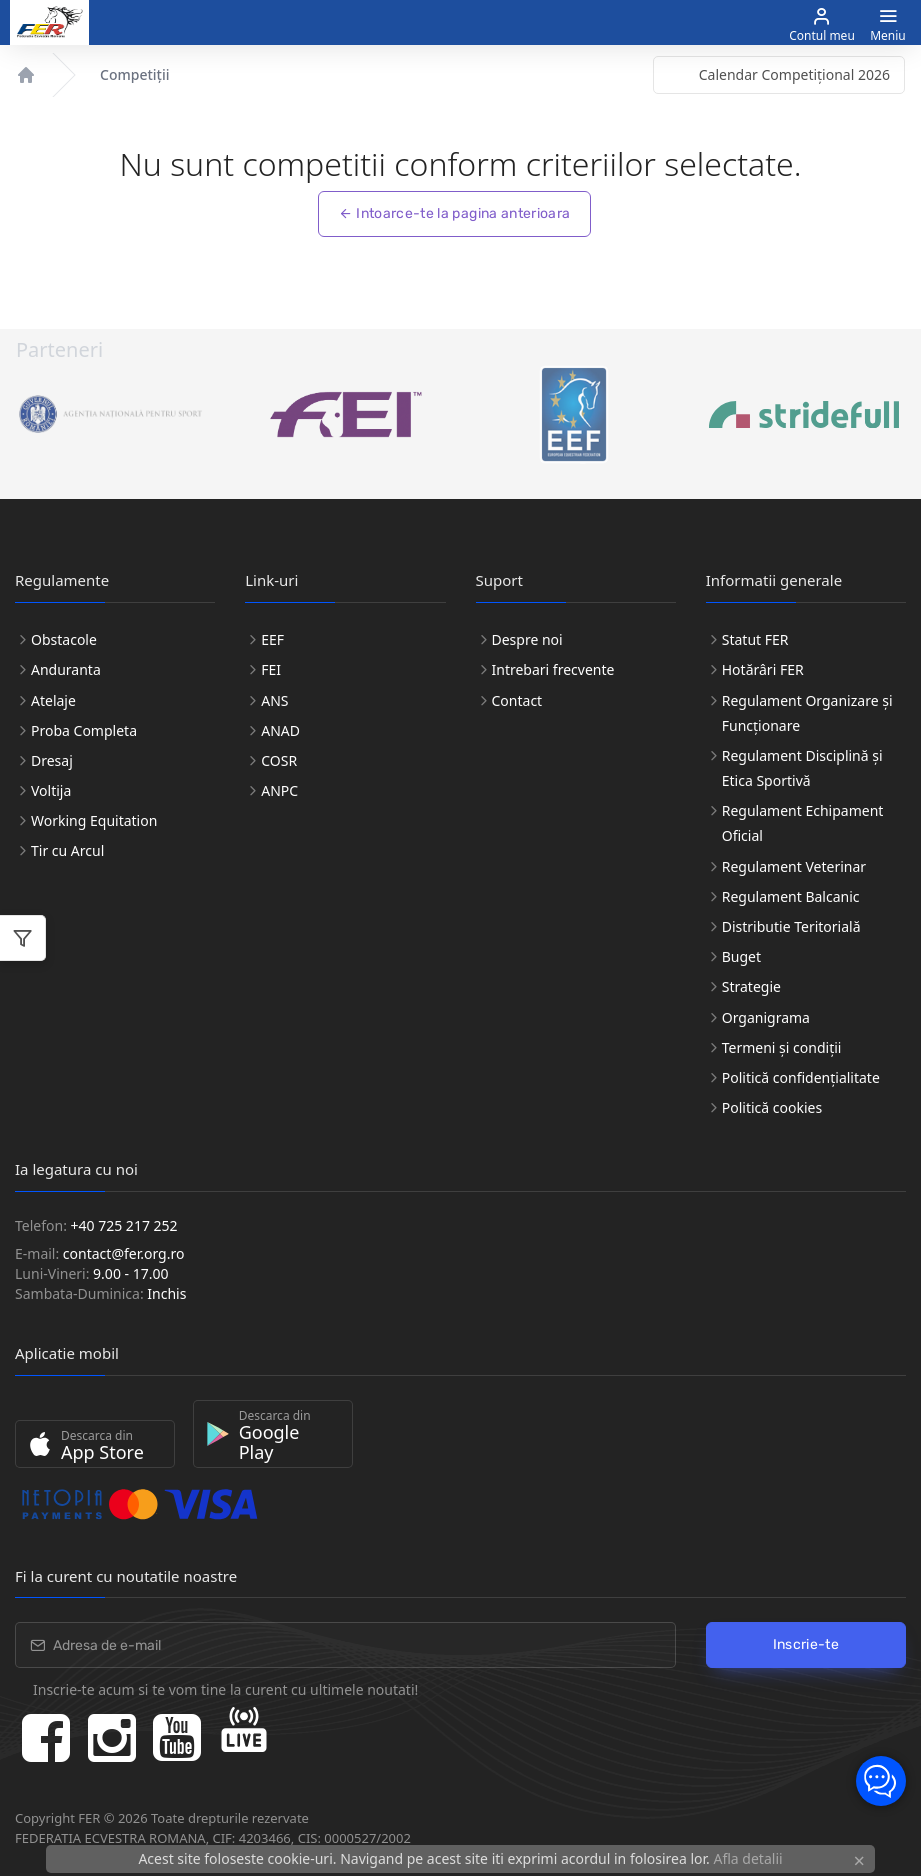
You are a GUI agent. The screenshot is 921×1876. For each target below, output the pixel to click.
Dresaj (52, 760)
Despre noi (527, 639)
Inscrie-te (806, 1644)
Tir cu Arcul (67, 850)
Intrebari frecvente (553, 669)
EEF (272, 639)
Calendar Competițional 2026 (794, 74)
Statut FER (755, 639)
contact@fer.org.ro (124, 1253)
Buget (741, 956)
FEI (271, 669)
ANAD (280, 730)
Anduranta (66, 669)
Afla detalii (747, 1858)
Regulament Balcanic (791, 896)
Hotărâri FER (763, 669)
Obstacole (64, 639)
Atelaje (53, 700)
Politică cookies (772, 1107)
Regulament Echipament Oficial (803, 823)
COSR (279, 760)
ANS (274, 700)
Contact (517, 700)
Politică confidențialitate (801, 1077)
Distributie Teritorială (791, 926)
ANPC (279, 790)
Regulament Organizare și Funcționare (807, 713)
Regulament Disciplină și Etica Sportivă (802, 768)
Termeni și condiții (782, 1047)
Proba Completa (84, 730)
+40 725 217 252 (124, 1225)
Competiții (134, 74)
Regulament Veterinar (794, 866)
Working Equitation (94, 820)
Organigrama (766, 1017)
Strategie (751, 986)
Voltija (51, 790)
